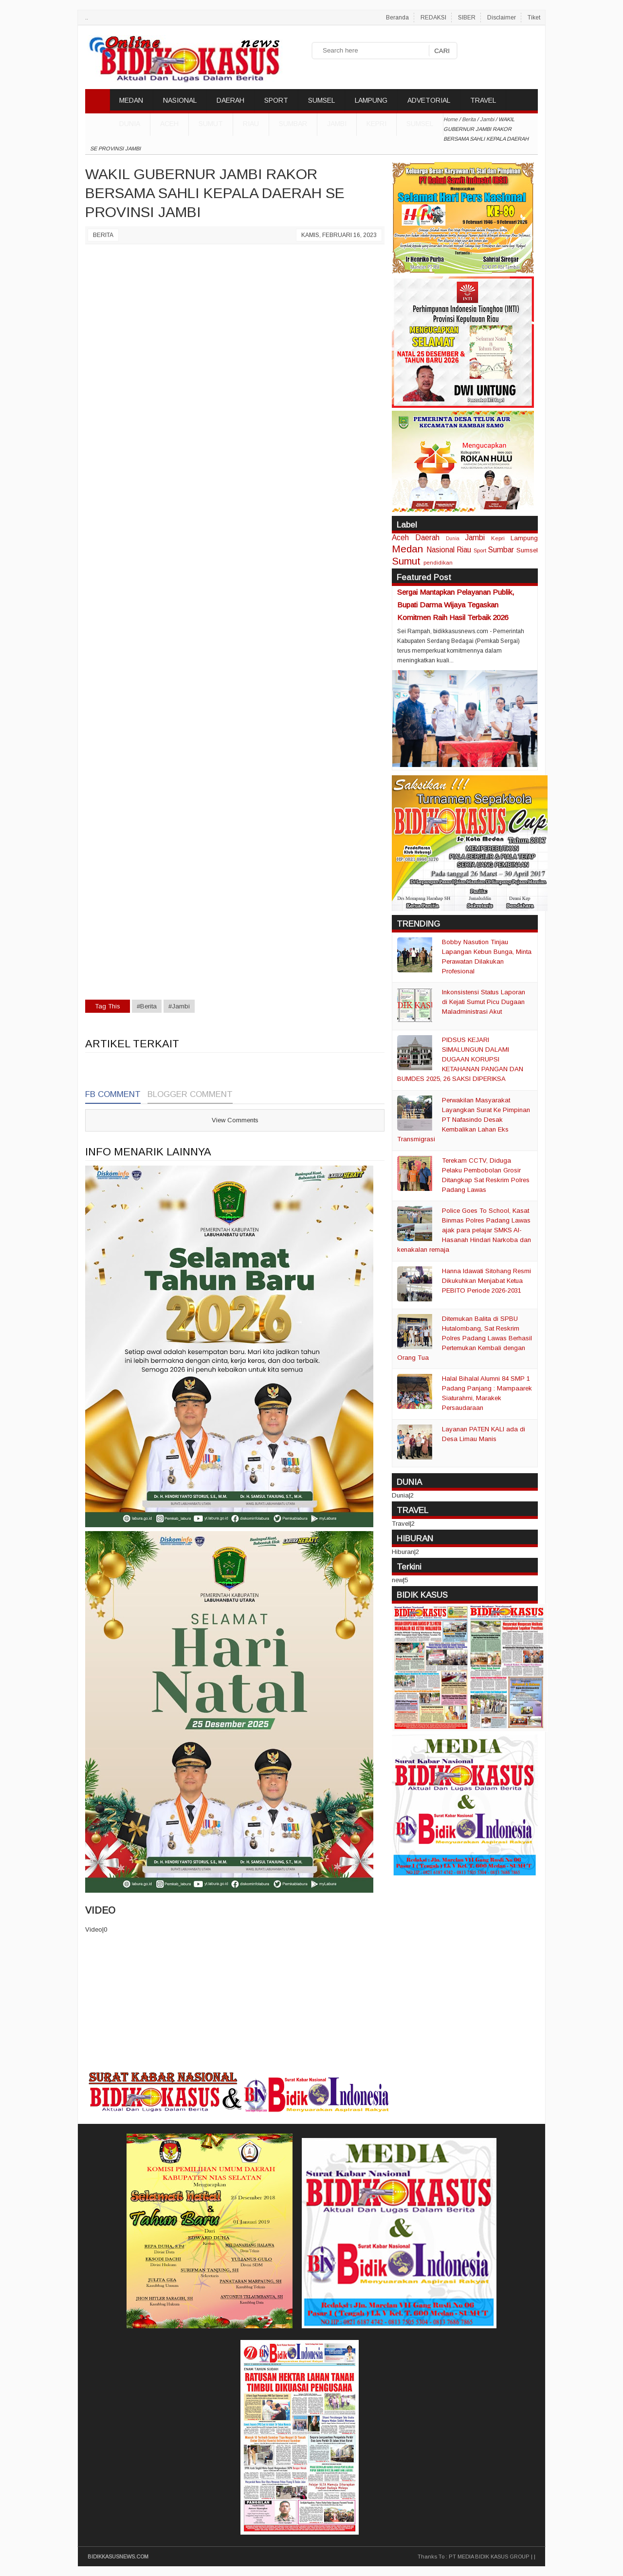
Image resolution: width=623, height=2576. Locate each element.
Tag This (107, 1006)
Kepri (376, 124)
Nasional (440, 550)
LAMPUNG (371, 100)
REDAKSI (433, 17)
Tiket (534, 17)
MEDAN (131, 100)
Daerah (427, 537)
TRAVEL (483, 100)
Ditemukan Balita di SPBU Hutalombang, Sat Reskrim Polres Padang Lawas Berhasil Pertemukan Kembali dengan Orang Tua (464, 1338)
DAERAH (230, 100)
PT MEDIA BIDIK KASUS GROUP (489, 2556)
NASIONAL (180, 100)
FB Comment (113, 1094)
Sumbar (293, 124)
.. (86, 17)
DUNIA (129, 124)
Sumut (211, 124)
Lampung (524, 538)
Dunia (452, 538)
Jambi (337, 124)
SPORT (276, 100)
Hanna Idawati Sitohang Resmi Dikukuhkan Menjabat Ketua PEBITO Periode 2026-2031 (486, 1280)
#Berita (147, 1006)
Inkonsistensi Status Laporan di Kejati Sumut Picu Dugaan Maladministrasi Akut (483, 1001)
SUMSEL (321, 100)
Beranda (397, 17)
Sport (480, 550)
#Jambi (179, 1006)
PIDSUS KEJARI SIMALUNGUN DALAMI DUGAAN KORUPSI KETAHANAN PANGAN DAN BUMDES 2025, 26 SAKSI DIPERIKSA (460, 1059)
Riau (251, 124)
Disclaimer (501, 17)
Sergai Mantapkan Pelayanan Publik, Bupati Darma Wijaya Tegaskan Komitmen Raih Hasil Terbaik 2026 (455, 604)
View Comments (235, 1120)
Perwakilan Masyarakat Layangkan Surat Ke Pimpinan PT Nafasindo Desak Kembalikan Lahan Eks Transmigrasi (463, 1119)
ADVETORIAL (428, 100)
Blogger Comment (190, 1094)
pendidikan (438, 562)
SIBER (467, 17)
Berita (103, 235)
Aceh (169, 124)
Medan (407, 548)
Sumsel (419, 124)
